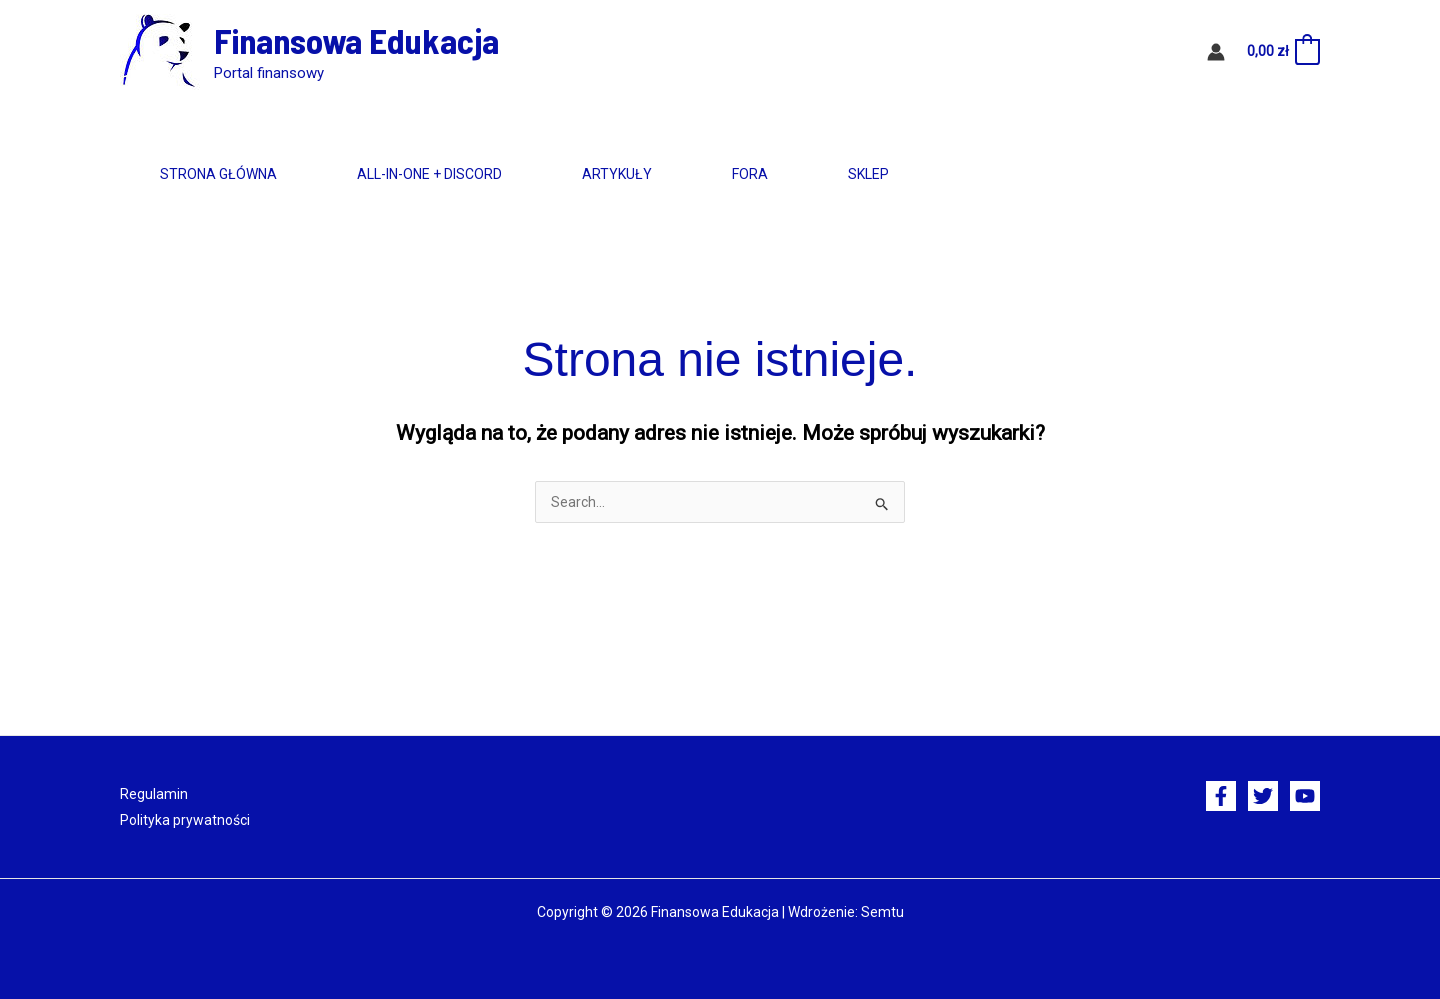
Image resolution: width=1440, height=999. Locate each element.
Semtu (882, 912)
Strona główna (218, 174)
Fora (750, 174)
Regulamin (154, 794)
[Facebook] (1221, 796)
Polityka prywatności (185, 820)
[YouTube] (1305, 796)
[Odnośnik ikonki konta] (1216, 52)
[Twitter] (1263, 796)
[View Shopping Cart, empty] (1282, 52)
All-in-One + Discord (429, 174)
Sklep (868, 174)
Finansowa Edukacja (356, 40)
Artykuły (617, 174)
